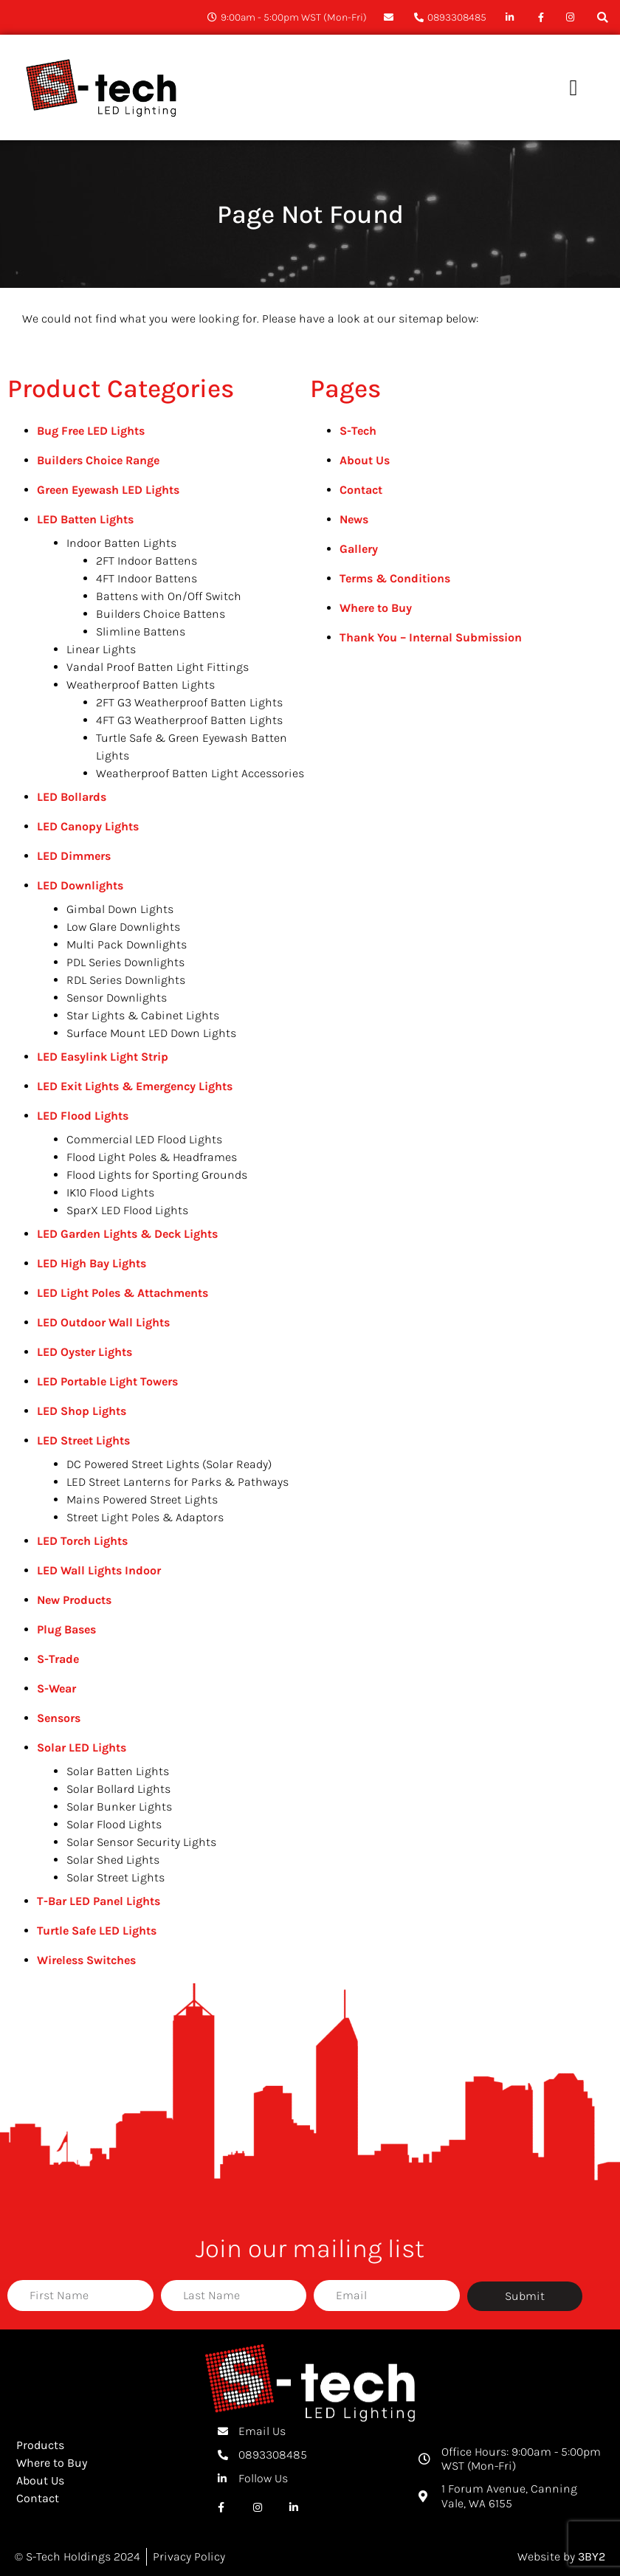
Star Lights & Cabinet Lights (142, 1015)
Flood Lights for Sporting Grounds (156, 1175)
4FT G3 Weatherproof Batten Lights (189, 720)
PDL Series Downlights (125, 962)
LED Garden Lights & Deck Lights (127, 1234)
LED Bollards (71, 797)
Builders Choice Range (98, 460)
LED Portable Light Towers (107, 1381)
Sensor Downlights (116, 998)
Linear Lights (101, 649)
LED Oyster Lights (84, 1352)
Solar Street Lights (115, 1877)
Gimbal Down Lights (119, 909)
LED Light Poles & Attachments (122, 1293)
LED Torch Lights (82, 1541)
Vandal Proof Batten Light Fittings (157, 667)
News (354, 519)
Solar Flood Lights (114, 1824)
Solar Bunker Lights (119, 1807)
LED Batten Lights (85, 519)
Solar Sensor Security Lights (141, 1842)
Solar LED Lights (81, 1747)
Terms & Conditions (395, 578)
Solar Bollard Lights (118, 1789)
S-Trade (58, 1659)
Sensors (58, 1718)
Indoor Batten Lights (121, 543)
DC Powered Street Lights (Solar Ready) (169, 1464)
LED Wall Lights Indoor (99, 1570)
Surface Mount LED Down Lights (151, 1033)
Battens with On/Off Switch (168, 596)
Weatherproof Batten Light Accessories (200, 773)
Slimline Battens (140, 631)
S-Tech (358, 431)
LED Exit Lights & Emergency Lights (134, 1086)
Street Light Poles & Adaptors (145, 1517)
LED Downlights (80, 885)
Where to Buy (376, 608)
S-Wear (56, 1688)
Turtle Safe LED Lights (96, 1931)
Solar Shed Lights (112, 1860)
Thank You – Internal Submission (431, 637)
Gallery (359, 549)
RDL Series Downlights (125, 980)
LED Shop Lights (81, 1411)
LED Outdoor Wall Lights (103, 1322)
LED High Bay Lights (91, 1263)
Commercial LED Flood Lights (144, 1139)
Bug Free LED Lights (91, 431)
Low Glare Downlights (123, 927)
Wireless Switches (86, 1960)
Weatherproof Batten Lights (140, 685)
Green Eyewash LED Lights (108, 490)
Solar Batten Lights (117, 1771)
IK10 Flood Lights (110, 1192)
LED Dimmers (74, 856)
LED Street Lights (83, 1440)
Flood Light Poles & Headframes (151, 1157)
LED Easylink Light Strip (102, 1057)
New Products (74, 1600)
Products (40, 2445)
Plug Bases (66, 1629)
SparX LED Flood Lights (127, 1210)
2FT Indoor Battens (146, 561)
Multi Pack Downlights (126, 944)
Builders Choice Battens (160, 614)
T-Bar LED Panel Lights (98, 1901)
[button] (603, 17)
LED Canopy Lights (88, 826)
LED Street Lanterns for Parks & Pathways (177, 1482)
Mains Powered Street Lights (142, 1499)
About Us (365, 460)
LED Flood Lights (82, 1116)
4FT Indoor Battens (146, 578)
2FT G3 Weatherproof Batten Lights (189, 702)
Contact (361, 490)
